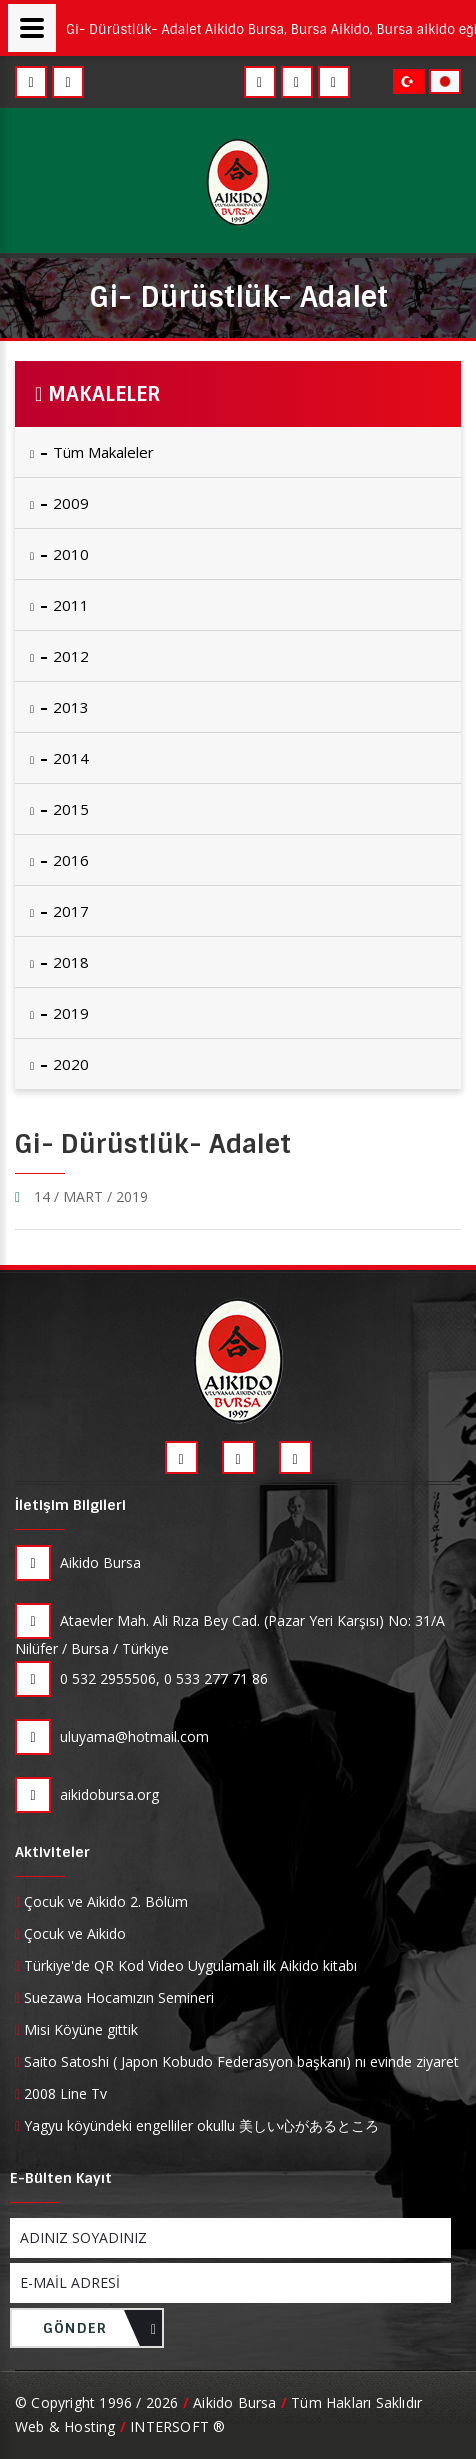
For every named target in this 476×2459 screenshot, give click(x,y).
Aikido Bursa (78, 1563)
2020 (59, 1064)
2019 (59, 1013)
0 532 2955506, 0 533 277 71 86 (141, 1679)
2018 (59, 962)
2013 (59, 707)
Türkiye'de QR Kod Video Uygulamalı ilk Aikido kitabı (188, 1965)
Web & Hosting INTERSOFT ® (120, 2426)
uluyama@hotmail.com (112, 1737)
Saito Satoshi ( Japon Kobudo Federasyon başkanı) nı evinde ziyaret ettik (237, 2062)
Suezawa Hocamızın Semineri (114, 1997)
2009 (59, 503)
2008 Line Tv (61, 2093)
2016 (59, 860)
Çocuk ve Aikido (70, 1933)
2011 (59, 605)
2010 (59, 554)
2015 (59, 809)
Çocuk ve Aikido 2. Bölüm (101, 1901)
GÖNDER (100, 2333)
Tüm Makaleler (92, 452)
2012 (59, 656)
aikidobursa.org (87, 1795)
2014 (59, 758)
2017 (59, 911)
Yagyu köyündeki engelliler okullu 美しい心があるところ (197, 2125)
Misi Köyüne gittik (76, 2029)
